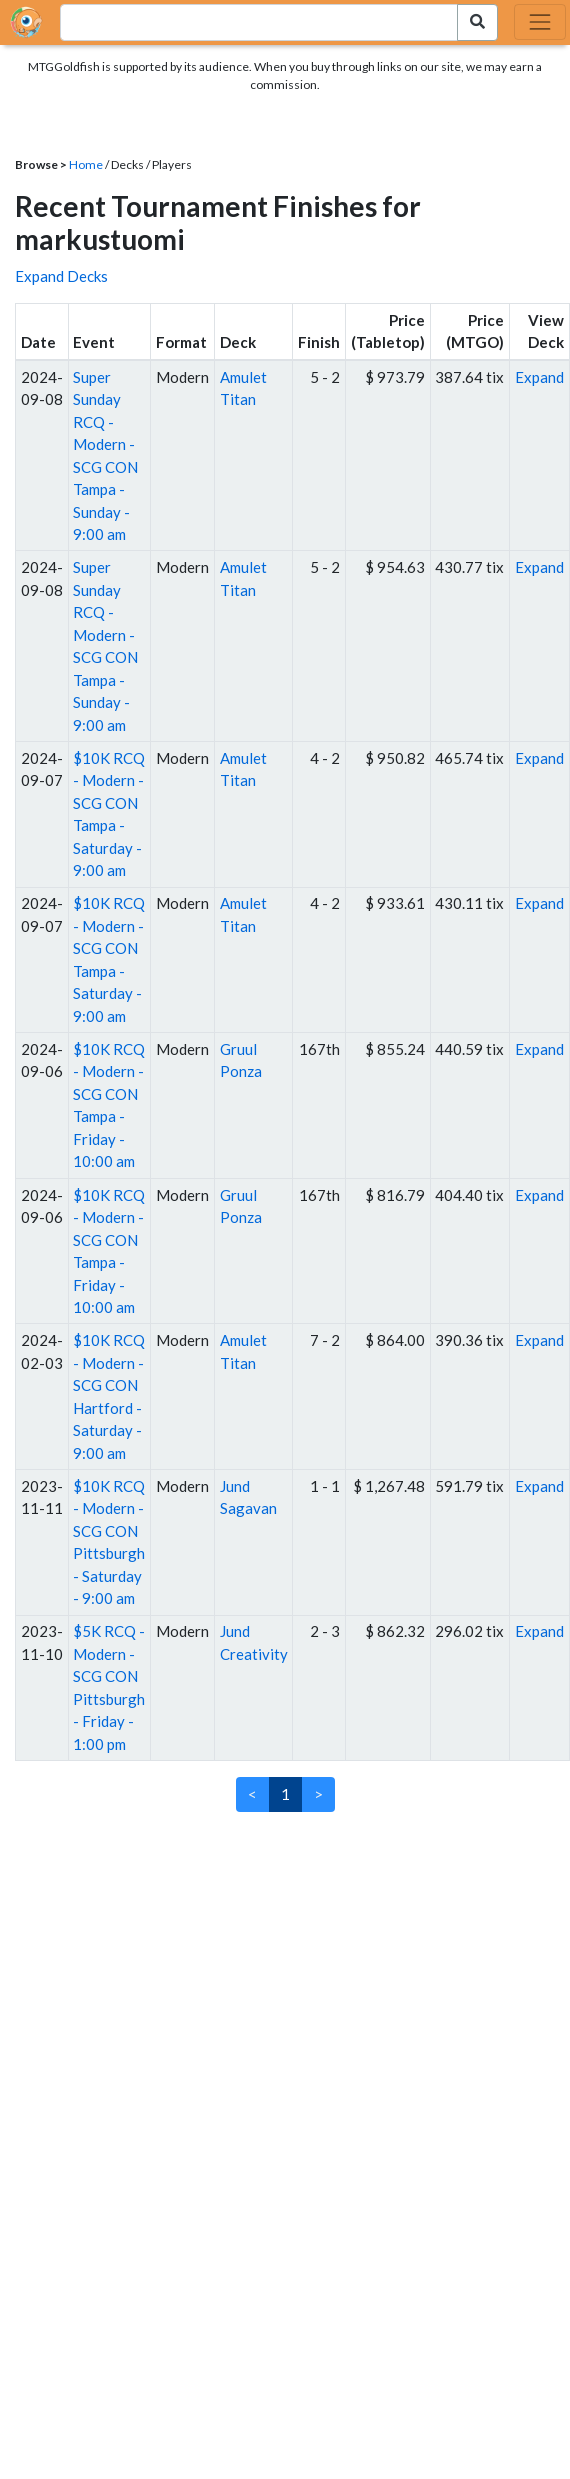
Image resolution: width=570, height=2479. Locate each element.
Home (86, 164)
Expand (539, 377)
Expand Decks (61, 276)
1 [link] (285, 1794)
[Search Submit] (477, 22)
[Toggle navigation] (540, 22)
